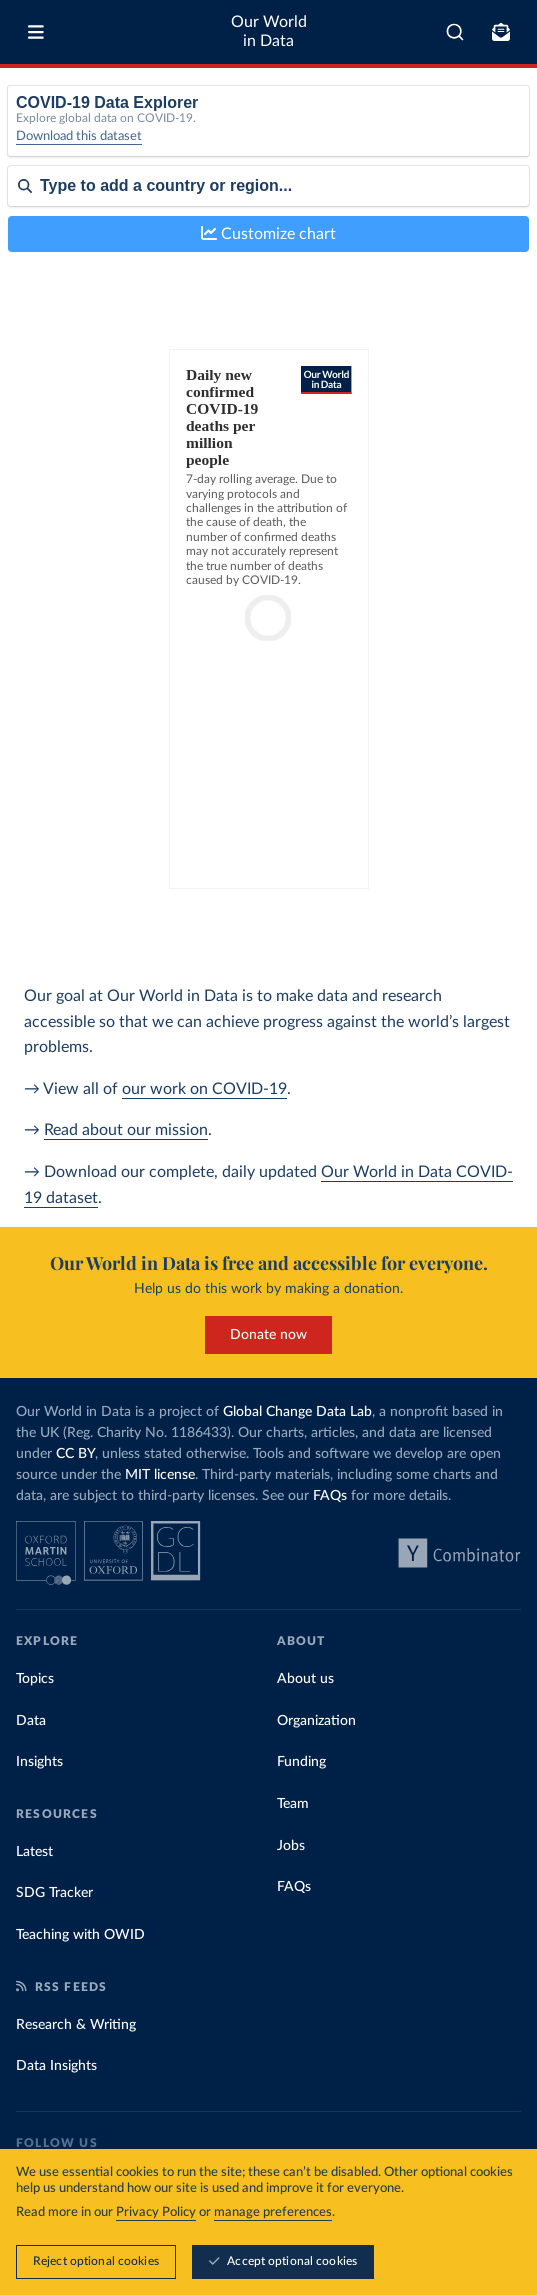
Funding (301, 1762)
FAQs (330, 1496)
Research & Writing (76, 2025)
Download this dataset (79, 136)
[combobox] (455, 32)
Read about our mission (126, 1130)
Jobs (291, 1846)
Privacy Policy (156, 2212)
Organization (316, 1721)
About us (305, 1679)
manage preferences (273, 2212)
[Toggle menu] (36, 32)
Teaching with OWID (80, 1935)
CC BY (75, 1454)
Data (31, 1721)
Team (293, 1804)
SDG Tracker (54, 1893)
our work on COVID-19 (204, 1089)
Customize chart (268, 233)
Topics (35, 1679)
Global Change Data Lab (297, 1412)
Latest (34, 1852)
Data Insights (56, 2066)
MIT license (160, 1475)
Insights (39, 1762)
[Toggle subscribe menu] (501, 32)
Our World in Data (269, 31)
